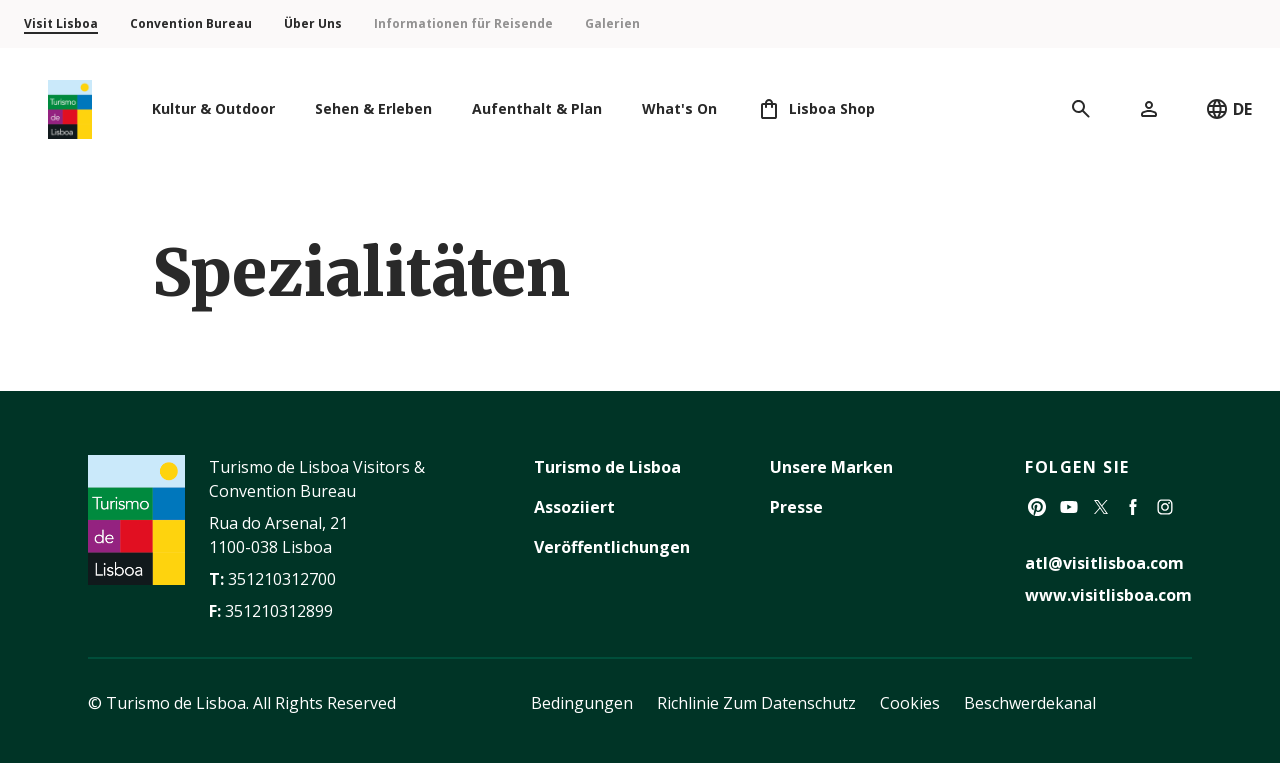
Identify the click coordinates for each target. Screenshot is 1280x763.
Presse (796, 507)
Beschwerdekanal (1030, 703)
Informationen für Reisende (463, 23)
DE (1228, 109)
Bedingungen (582, 703)
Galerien (612, 23)
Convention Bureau (191, 23)
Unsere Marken (831, 467)
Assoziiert (574, 507)
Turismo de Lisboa (607, 467)
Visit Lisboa (61, 23)
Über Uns (313, 23)
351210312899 (279, 611)
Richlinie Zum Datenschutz (756, 703)
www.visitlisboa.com (1108, 595)
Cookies (910, 703)
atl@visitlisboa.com (1104, 563)
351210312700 (282, 579)
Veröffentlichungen (612, 547)
